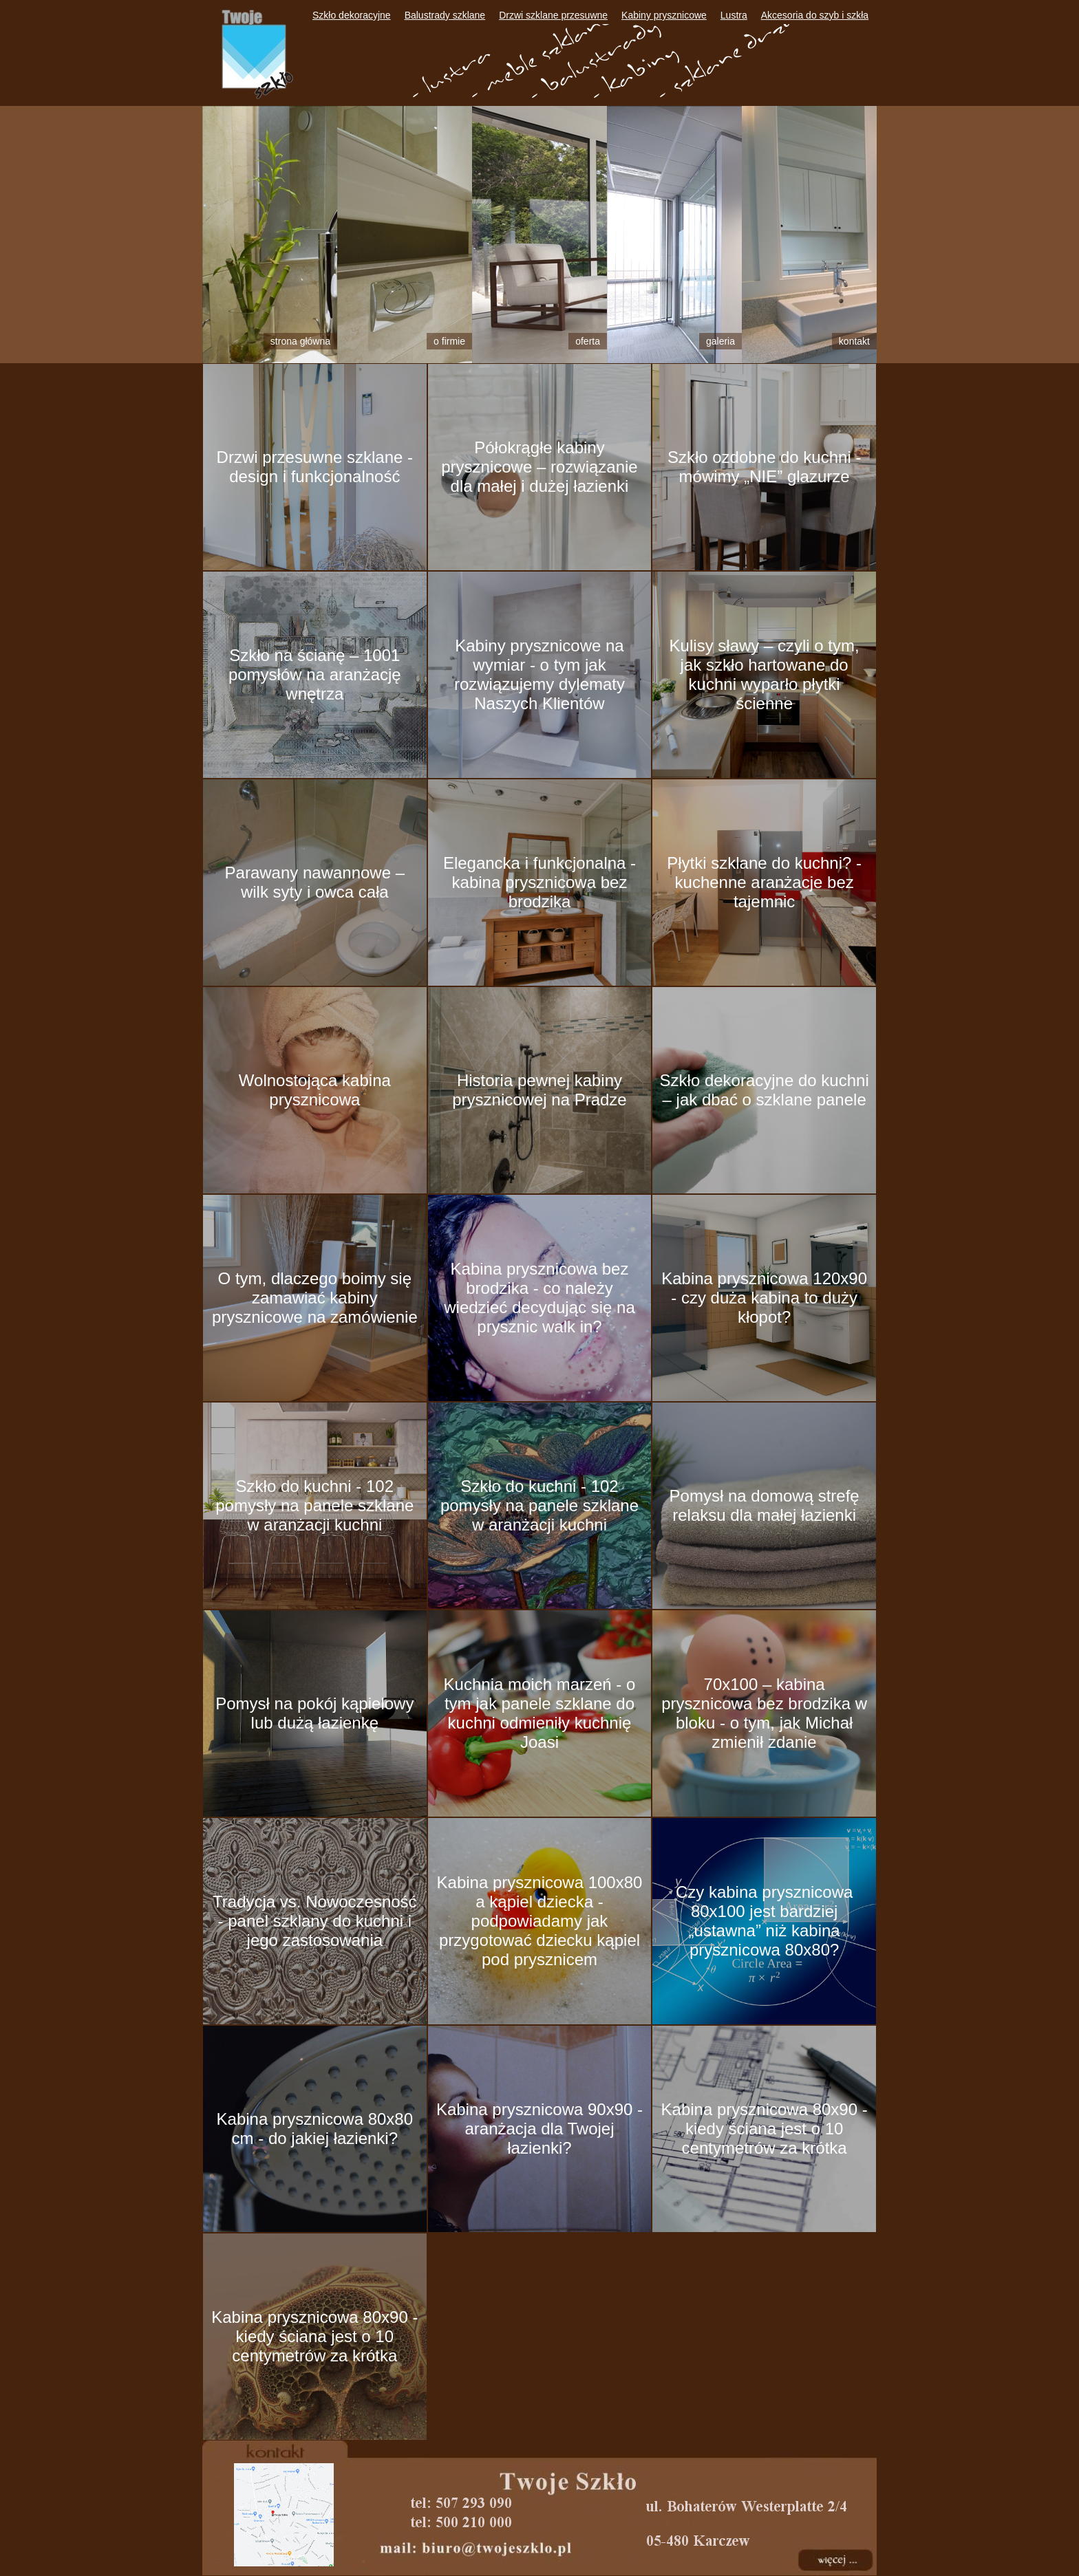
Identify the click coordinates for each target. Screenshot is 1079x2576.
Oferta (587, 341)
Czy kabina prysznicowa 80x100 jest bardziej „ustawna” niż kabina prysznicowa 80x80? (764, 1921)
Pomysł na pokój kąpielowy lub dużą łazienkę (314, 1713)
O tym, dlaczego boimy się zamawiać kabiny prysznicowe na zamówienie (315, 1297)
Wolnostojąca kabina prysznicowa (315, 1090)
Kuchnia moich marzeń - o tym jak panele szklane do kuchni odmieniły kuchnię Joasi (540, 1713)
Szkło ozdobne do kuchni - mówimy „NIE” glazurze (764, 467)
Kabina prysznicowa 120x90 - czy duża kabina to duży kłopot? (764, 1297)
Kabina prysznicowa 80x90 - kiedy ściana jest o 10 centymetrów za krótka (764, 2128)
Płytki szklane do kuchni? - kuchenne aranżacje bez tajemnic (764, 882)
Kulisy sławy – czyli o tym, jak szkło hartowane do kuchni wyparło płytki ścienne (764, 674)
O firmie (449, 341)
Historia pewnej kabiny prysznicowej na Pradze (539, 1090)
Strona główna (300, 341)
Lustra (733, 15)
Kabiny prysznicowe (664, 15)
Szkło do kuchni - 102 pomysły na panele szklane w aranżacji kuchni (314, 1505)
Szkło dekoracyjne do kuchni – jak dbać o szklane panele (764, 1090)
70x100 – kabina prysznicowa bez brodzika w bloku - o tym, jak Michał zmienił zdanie (764, 1713)
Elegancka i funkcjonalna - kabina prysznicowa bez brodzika (539, 882)
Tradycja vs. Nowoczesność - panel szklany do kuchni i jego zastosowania (315, 1920)
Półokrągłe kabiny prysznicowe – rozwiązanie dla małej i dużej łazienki (539, 466)
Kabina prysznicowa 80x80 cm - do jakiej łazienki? (315, 2128)
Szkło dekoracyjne (351, 15)
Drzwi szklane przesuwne (553, 15)
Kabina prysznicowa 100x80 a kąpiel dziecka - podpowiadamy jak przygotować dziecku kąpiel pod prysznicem (540, 1921)
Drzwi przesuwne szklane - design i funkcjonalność (315, 467)
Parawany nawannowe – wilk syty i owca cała (315, 882)
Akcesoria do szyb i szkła (814, 15)
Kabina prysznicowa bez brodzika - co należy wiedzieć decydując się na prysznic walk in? (539, 1297)
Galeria (720, 341)
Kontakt (854, 341)
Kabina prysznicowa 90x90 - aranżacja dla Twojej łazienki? (539, 2128)
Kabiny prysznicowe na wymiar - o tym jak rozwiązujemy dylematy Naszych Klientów (539, 674)
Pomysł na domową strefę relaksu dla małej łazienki (764, 1505)
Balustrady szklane (445, 15)
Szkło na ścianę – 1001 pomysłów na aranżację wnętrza (314, 674)
